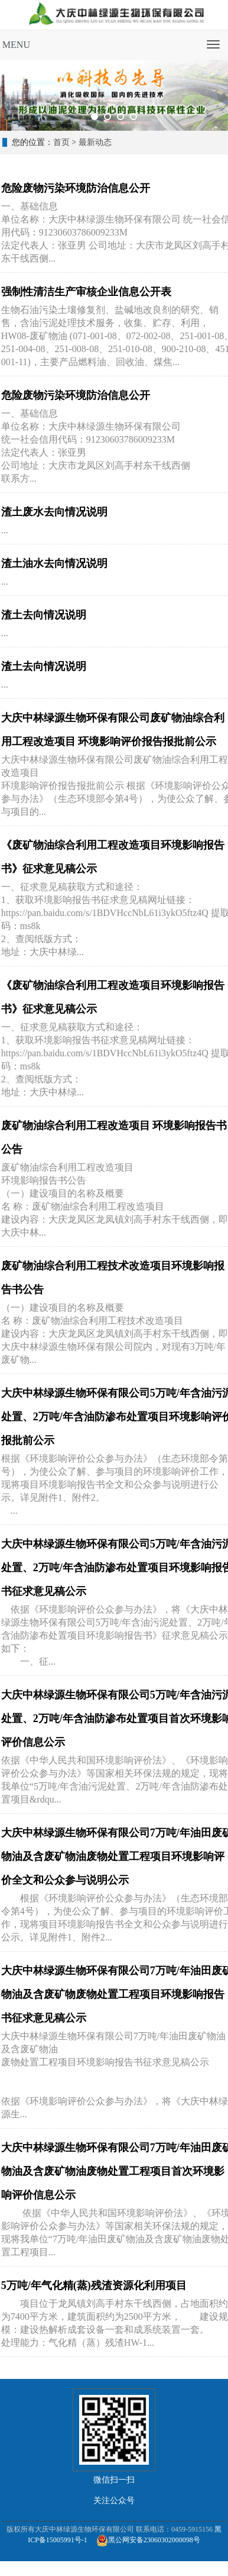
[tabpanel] (114, 95)
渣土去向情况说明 (43, 615)
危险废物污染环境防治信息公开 (75, 188)
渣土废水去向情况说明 (54, 512)
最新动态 (95, 142)
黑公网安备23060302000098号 (154, 2540)
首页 (61, 142)
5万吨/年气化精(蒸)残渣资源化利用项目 (94, 2285)
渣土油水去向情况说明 (54, 563)
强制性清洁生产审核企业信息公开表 (86, 292)
